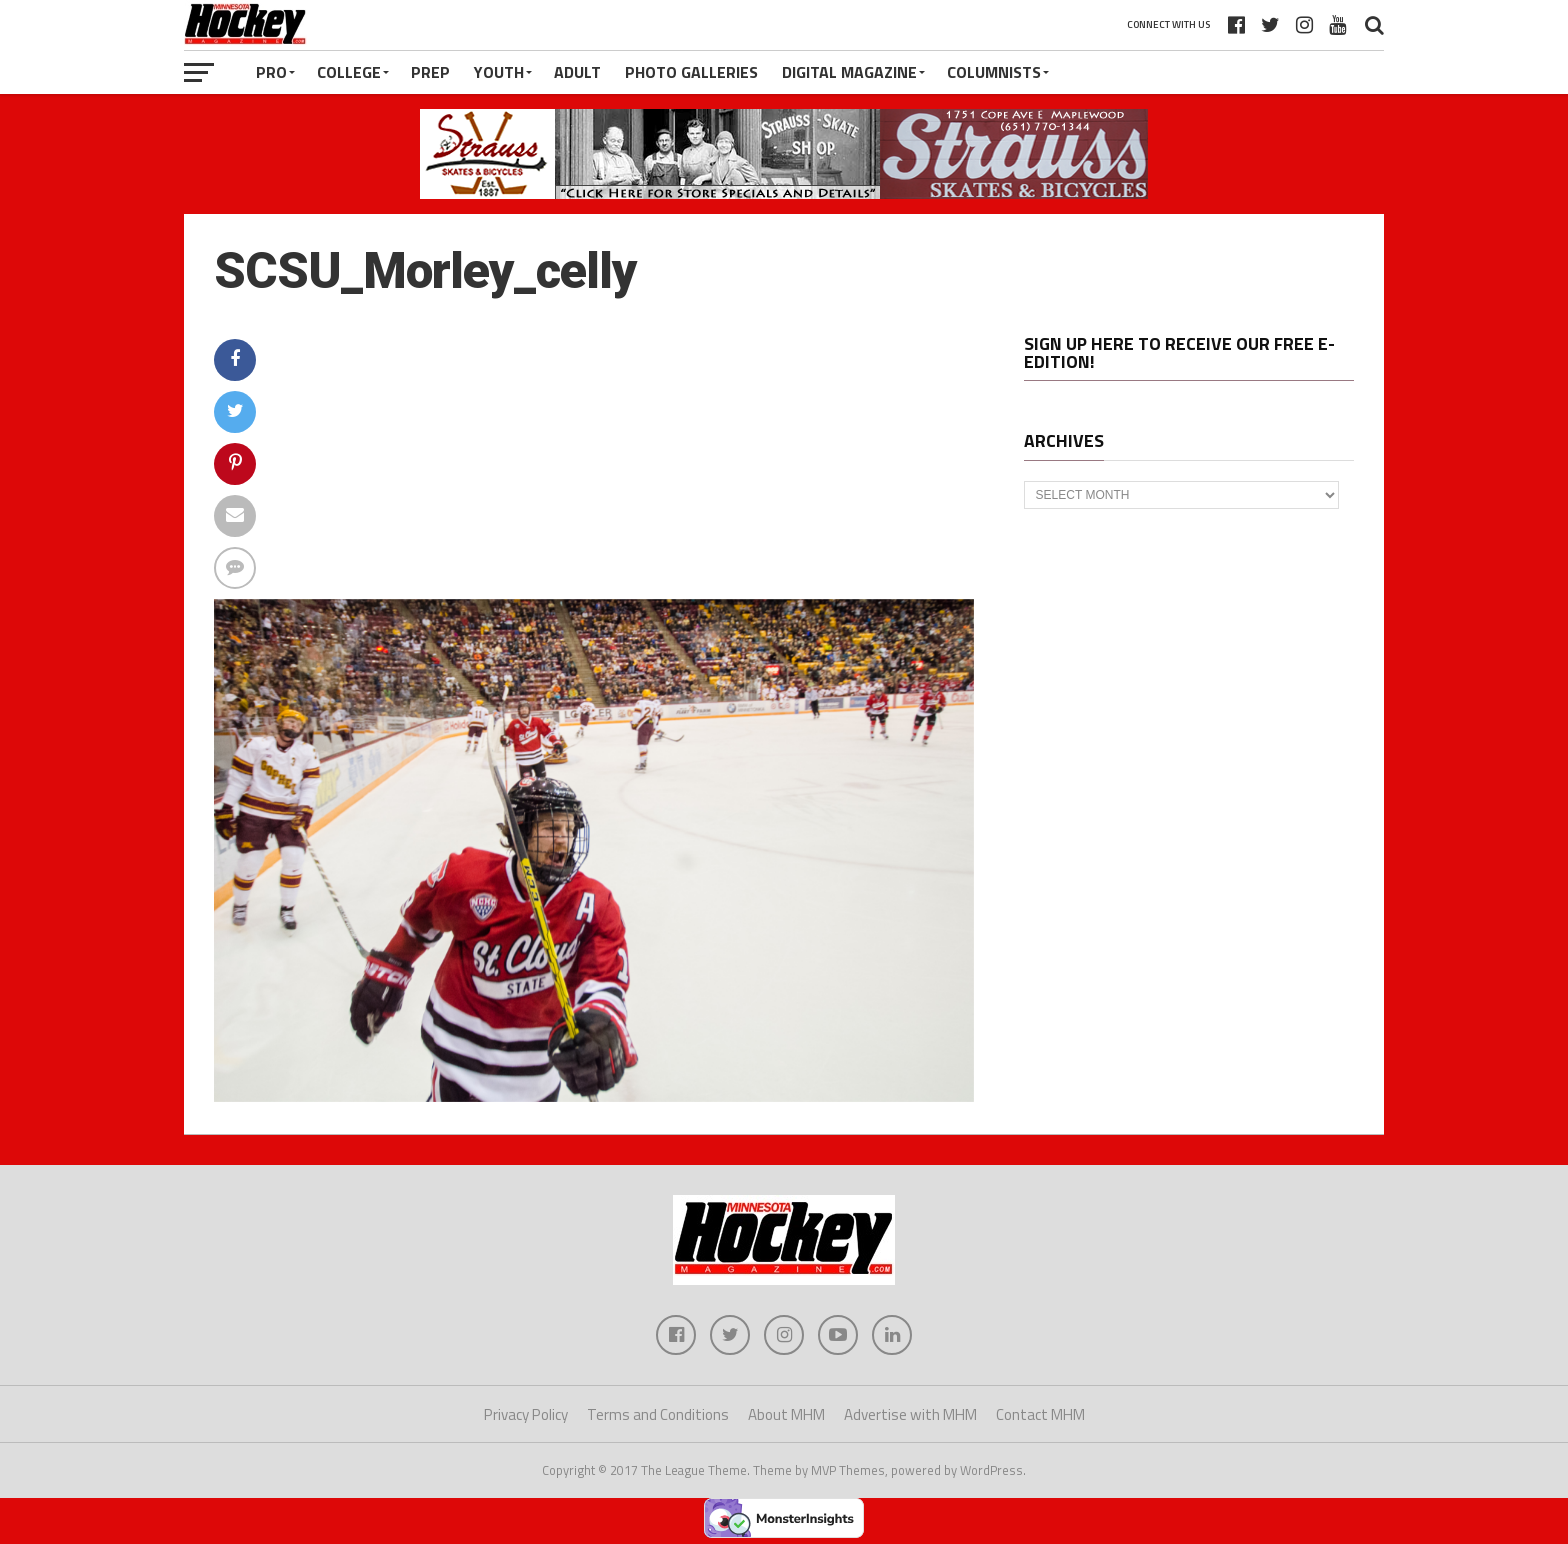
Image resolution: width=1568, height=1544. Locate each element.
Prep (430, 72)
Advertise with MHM (910, 1414)
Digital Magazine (849, 72)
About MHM (786, 1414)
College (349, 72)
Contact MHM (1040, 1414)
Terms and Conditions (658, 1414)
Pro (271, 72)
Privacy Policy (526, 1414)
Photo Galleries (691, 72)
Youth (499, 72)
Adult (577, 72)
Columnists (994, 72)
